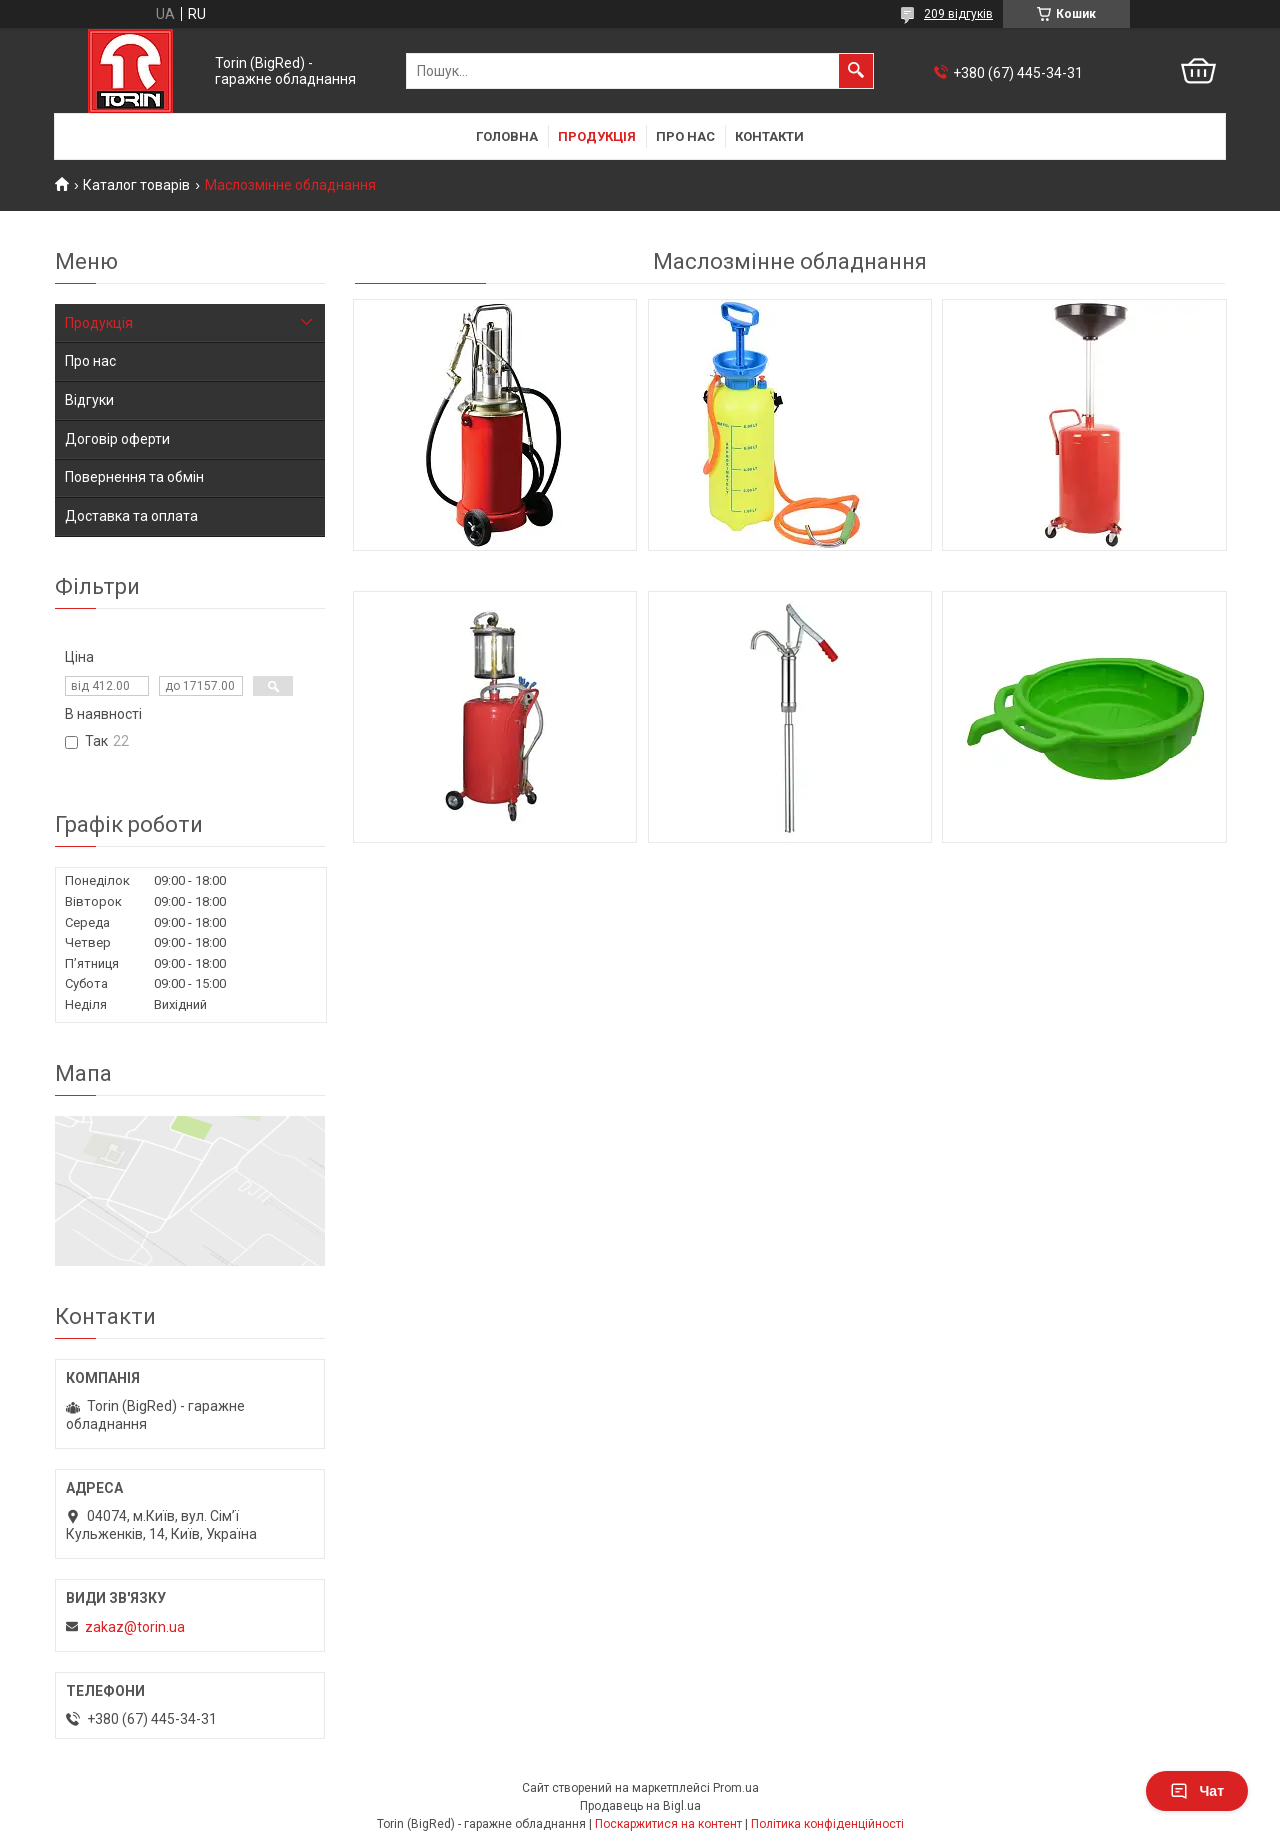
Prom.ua (736, 1788)
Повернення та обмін (134, 477)
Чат (1197, 1791)
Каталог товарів (136, 185)
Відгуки (89, 400)
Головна (507, 136)
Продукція (597, 136)
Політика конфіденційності (827, 1824)
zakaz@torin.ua (135, 1627)
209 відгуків (958, 14)
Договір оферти (117, 439)
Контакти (769, 136)
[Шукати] (856, 71)
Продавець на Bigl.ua (640, 1806)
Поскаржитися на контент (668, 1824)
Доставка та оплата (131, 516)
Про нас (685, 136)
